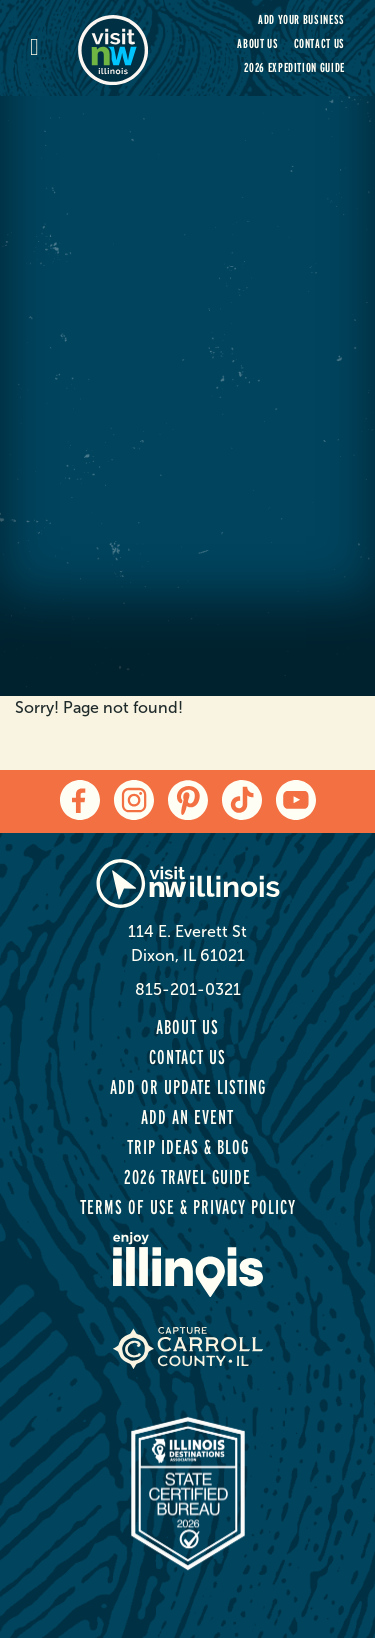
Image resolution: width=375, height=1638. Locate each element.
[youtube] (296, 800)
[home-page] (125, 48)
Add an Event (187, 1117)
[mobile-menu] (54, 48)
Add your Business (301, 19)
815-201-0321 (188, 989)
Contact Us (320, 43)
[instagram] (134, 800)
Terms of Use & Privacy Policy (188, 1207)
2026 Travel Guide (187, 1177)
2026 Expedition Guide (294, 67)
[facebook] (80, 800)
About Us (257, 43)
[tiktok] (242, 800)
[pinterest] (188, 800)
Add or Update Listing (188, 1087)
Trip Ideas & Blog (188, 1147)
